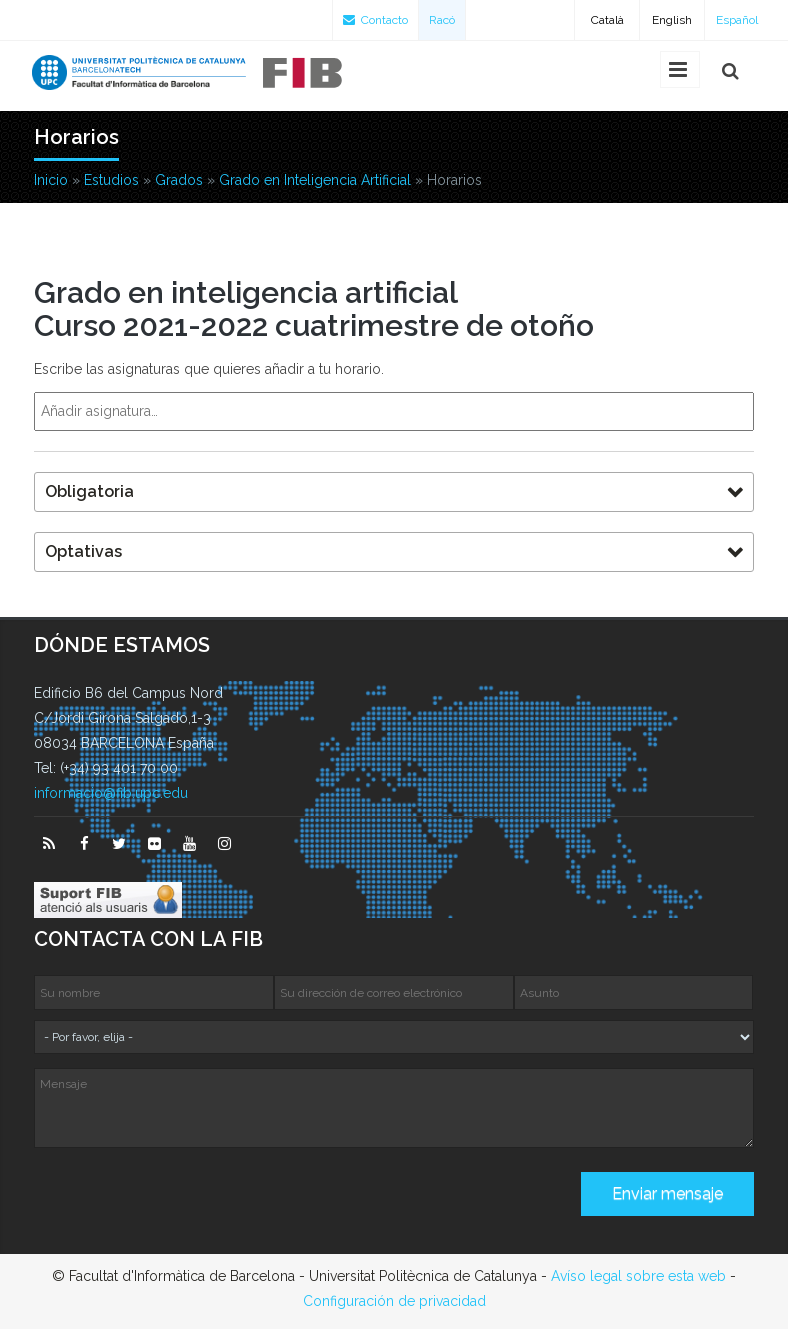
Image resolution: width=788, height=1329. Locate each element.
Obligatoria (89, 491)
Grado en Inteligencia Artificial (315, 180)
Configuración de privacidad (394, 1301)
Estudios (111, 180)
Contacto (375, 20)
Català (607, 20)
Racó (442, 20)
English (672, 20)
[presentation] (186, 1201)
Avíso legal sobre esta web (638, 1276)
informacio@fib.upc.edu (111, 793)
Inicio (51, 180)
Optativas (83, 551)
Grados (179, 180)
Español (737, 20)
